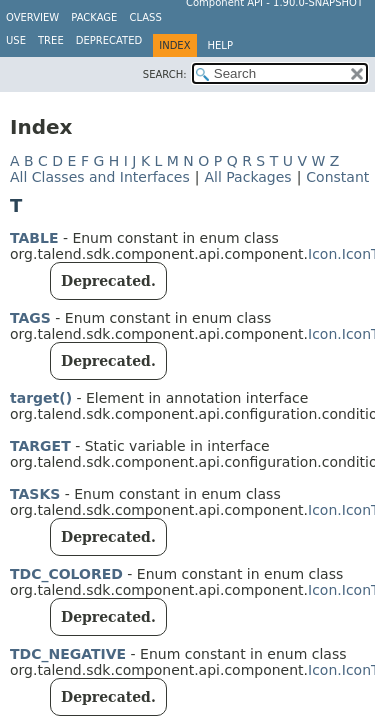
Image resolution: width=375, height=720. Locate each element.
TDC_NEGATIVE (68, 654)
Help (220, 45)
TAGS (30, 318)
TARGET (40, 446)
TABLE (34, 238)
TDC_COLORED (66, 574)
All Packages (247, 177)
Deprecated (109, 40)
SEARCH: (165, 74)
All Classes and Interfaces (100, 177)
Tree (51, 40)
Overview (32, 17)
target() (41, 398)
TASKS (35, 494)
